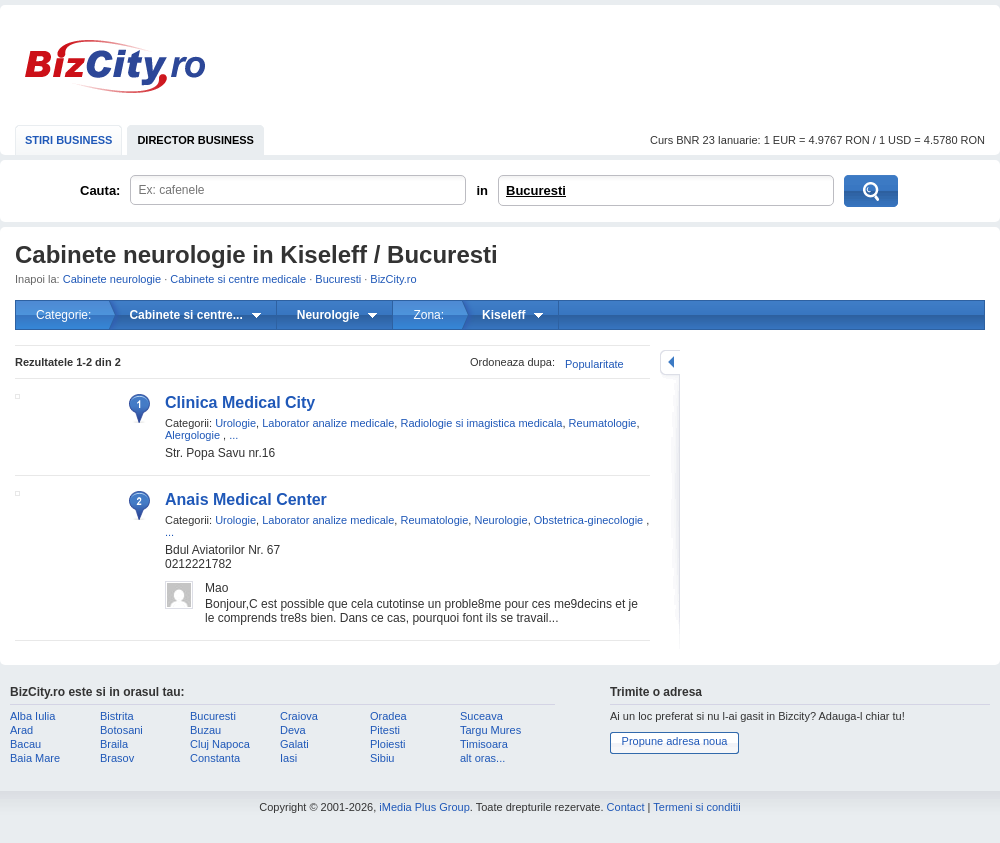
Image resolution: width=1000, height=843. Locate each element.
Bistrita (117, 716)
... (233, 435)
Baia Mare (35, 758)
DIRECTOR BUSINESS (195, 140)
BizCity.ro (115, 66)
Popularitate (594, 364)
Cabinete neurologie (112, 279)
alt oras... (482, 758)
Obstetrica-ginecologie (588, 520)
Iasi (288, 758)
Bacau (25, 744)
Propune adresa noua (675, 741)
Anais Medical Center (246, 499)
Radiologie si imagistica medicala (481, 423)
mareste (670, 362)
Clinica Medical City (240, 402)
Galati (294, 744)
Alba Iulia (32, 716)
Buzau (205, 730)
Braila (114, 744)
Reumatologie (603, 423)
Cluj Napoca (220, 744)
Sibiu (382, 758)
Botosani (121, 730)
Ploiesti (387, 744)
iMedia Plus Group (424, 807)
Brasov (117, 758)
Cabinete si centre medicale (238, 279)
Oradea (388, 716)
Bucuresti (536, 190)
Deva (293, 730)
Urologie (235, 423)
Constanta (215, 758)
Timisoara (484, 744)
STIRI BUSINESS (68, 140)
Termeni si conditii (696, 807)
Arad (21, 730)
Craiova (299, 716)
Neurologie (500, 520)
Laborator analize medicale (328, 423)
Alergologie (192, 435)
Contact (626, 807)
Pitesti (385, 730)
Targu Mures (490, 730)
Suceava (481, 716)
